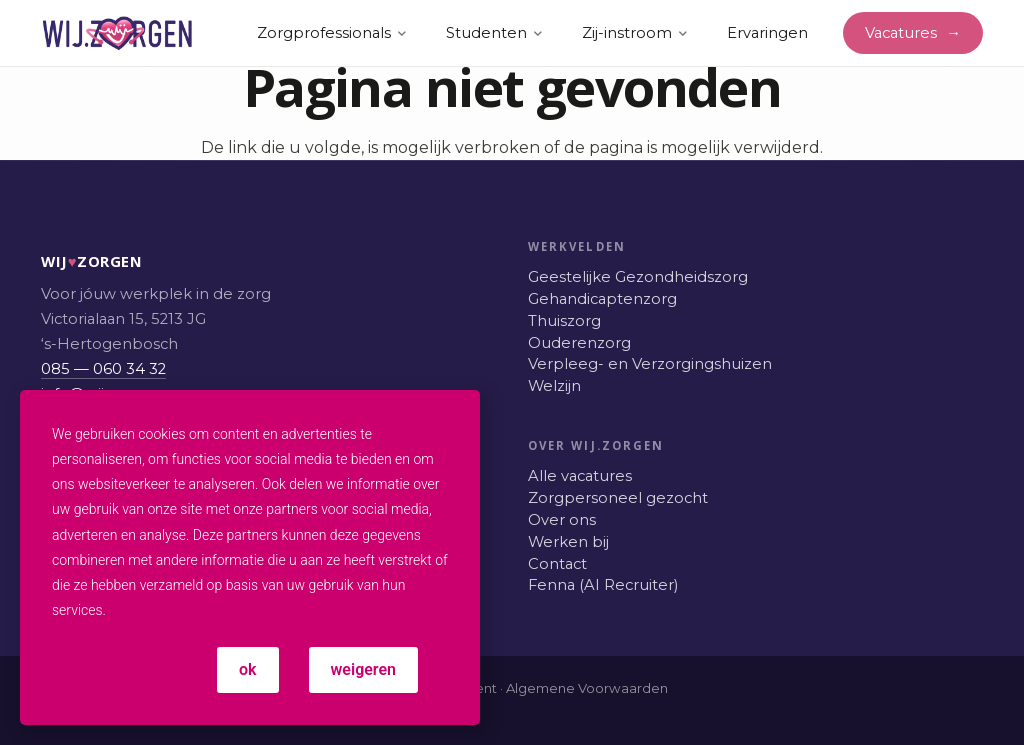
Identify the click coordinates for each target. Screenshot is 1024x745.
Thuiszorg (564, 321)
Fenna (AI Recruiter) (603, 585)
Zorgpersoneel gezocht (618, 498)
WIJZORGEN (62, 261)
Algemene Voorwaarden (587, 688)
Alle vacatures (580, 476)
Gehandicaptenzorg (602, 299)
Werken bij (568, 542)
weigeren (363, 669)
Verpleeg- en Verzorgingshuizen (650, 364)
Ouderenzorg (579, 343)
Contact (557, 564)
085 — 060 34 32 (103, 369)
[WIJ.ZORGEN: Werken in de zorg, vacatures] (118, 33)
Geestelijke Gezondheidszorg (638, 277)
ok (248, 669)
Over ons (562, 520)
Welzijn (554, 386)
